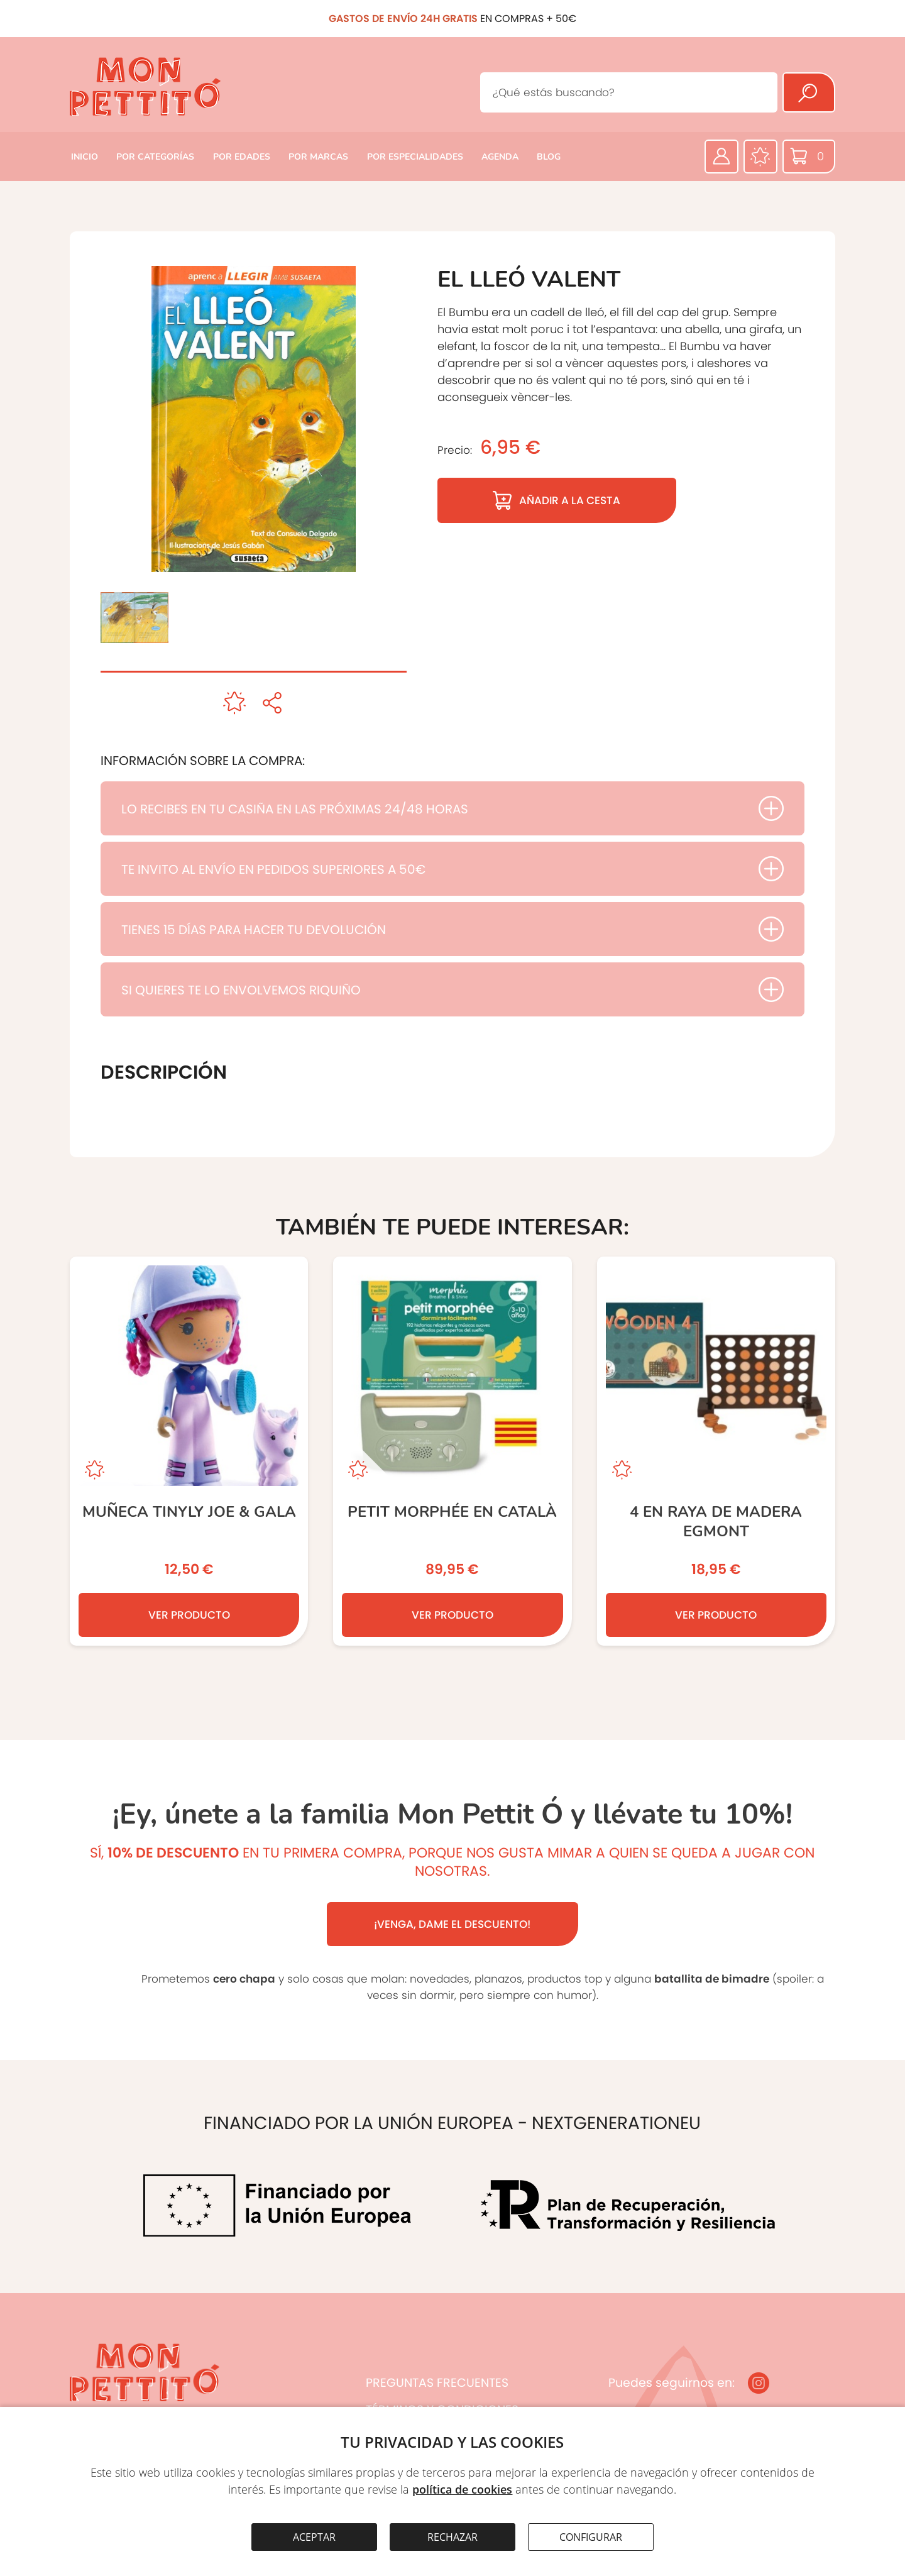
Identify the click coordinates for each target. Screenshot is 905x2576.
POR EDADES (241, 157)
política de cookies (462, 2489)
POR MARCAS (318, 157)
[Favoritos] (760, 156)
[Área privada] (721, 156)
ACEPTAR (314, 2537)
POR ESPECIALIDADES (415, 157)
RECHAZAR (452, 2537)
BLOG (549, 157)
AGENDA (499, 157)
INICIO (84, 157)
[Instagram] (758, 2383)
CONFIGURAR (590, 2537)
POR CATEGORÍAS (155, 157)
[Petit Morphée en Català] (452, 1451)
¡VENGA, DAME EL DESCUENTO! (452, 1924)
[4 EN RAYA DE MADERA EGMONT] (716, 1451)
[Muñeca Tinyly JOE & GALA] (189, 1451)
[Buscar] (808, 92)
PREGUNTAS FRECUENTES (437, 2382)
